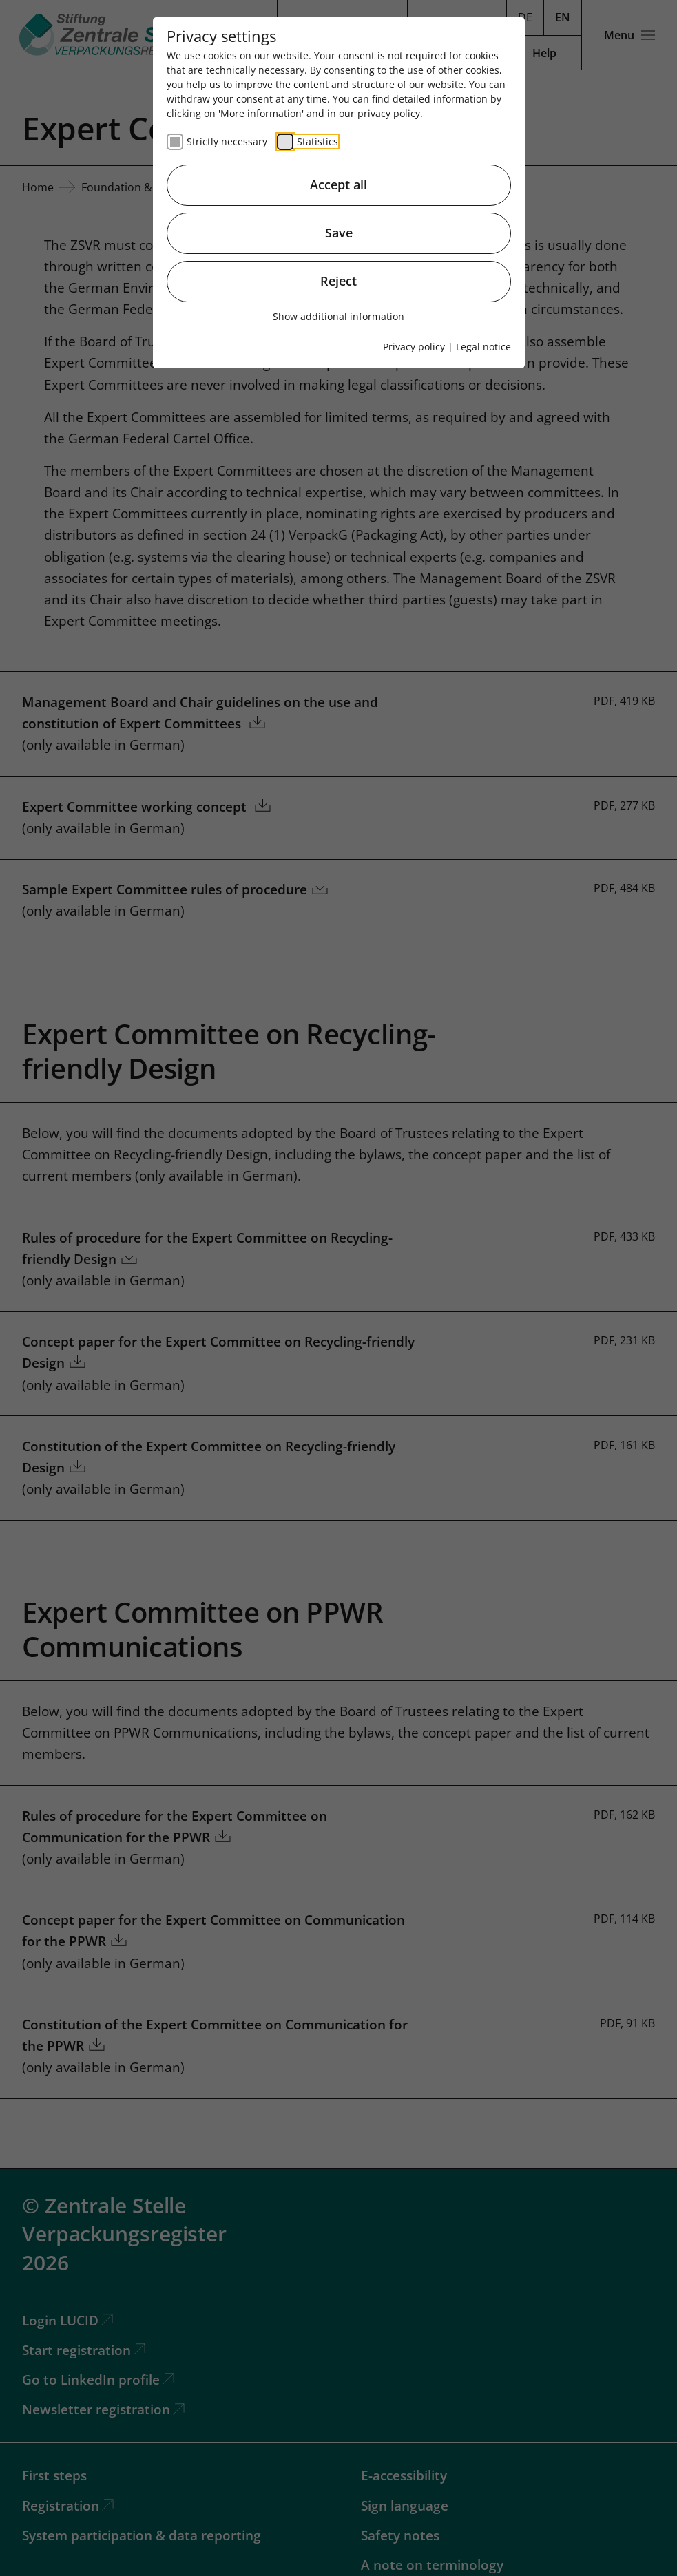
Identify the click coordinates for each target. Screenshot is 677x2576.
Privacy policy (414, 346)
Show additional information (338, 316)
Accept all (338, 184)
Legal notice (483, 346)
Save (339, 232)
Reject (338, 281)
